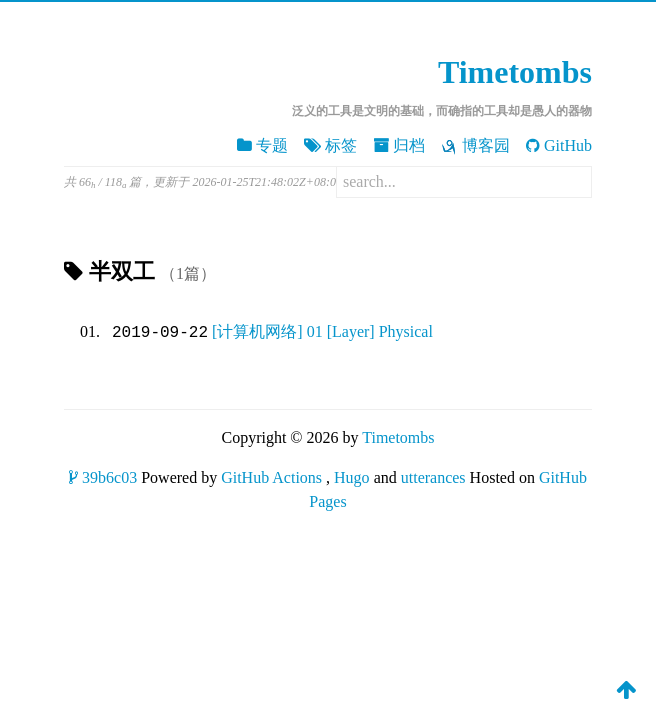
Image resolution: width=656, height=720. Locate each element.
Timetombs (515, 72)
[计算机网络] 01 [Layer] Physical (322, 332)
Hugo (352, 477)
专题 (262, 145)
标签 (330, 145)
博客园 (475, 146)
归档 (399, 145)
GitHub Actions (271, 477)
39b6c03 (103, 477)
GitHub (559, 145)
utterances (433, 477)
